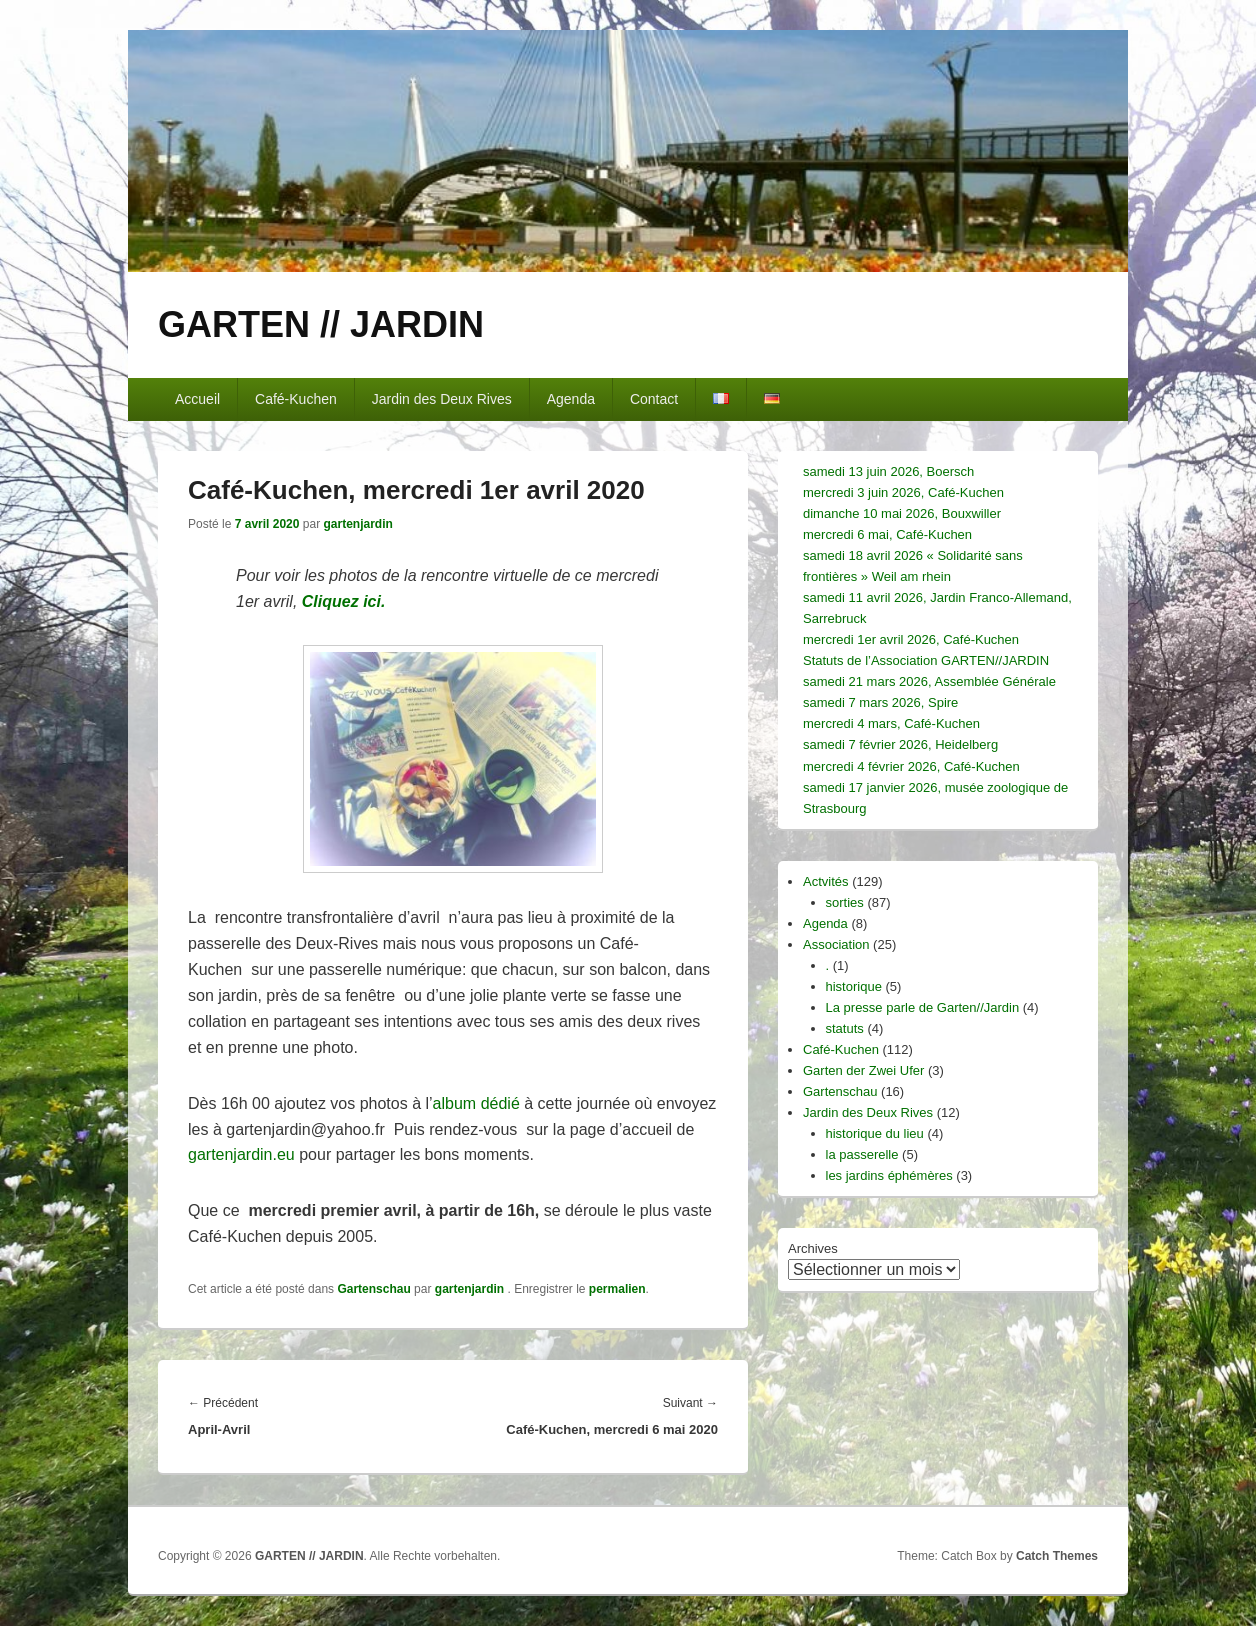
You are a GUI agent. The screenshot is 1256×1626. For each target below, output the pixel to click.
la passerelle (862, 1154)
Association (836, 944)
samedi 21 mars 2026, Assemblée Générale (929, 681)
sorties (845, 902)
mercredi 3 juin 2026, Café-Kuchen (903, 492)
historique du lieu (875, 1133)
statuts (845, 1028)
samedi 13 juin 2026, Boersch (888, 471)
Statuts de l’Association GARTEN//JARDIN (926, 660)
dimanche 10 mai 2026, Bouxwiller (902, 513)
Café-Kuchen (296, 399)
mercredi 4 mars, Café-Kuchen (891, 723)
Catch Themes (1057, 1556)
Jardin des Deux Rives (442, 399)
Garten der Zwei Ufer (863, 1070)
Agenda (571, 399)
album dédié (476, 1103)
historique (854, 986)
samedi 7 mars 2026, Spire (880, 702)
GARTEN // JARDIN (321, 324)
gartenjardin (357, 524)
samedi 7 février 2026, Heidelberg (900, 744)
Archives (813, 1248)
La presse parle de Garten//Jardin (923, 1007)
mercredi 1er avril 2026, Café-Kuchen (911, 639)
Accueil (197, 399)
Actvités (826, 881)
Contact (654, 399)
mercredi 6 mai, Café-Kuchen (887, 534)
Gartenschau (373, 1289)
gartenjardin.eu (241, 1154)
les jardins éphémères (889, 1175)
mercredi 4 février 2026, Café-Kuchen (911, 766)
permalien (617, 1289)
